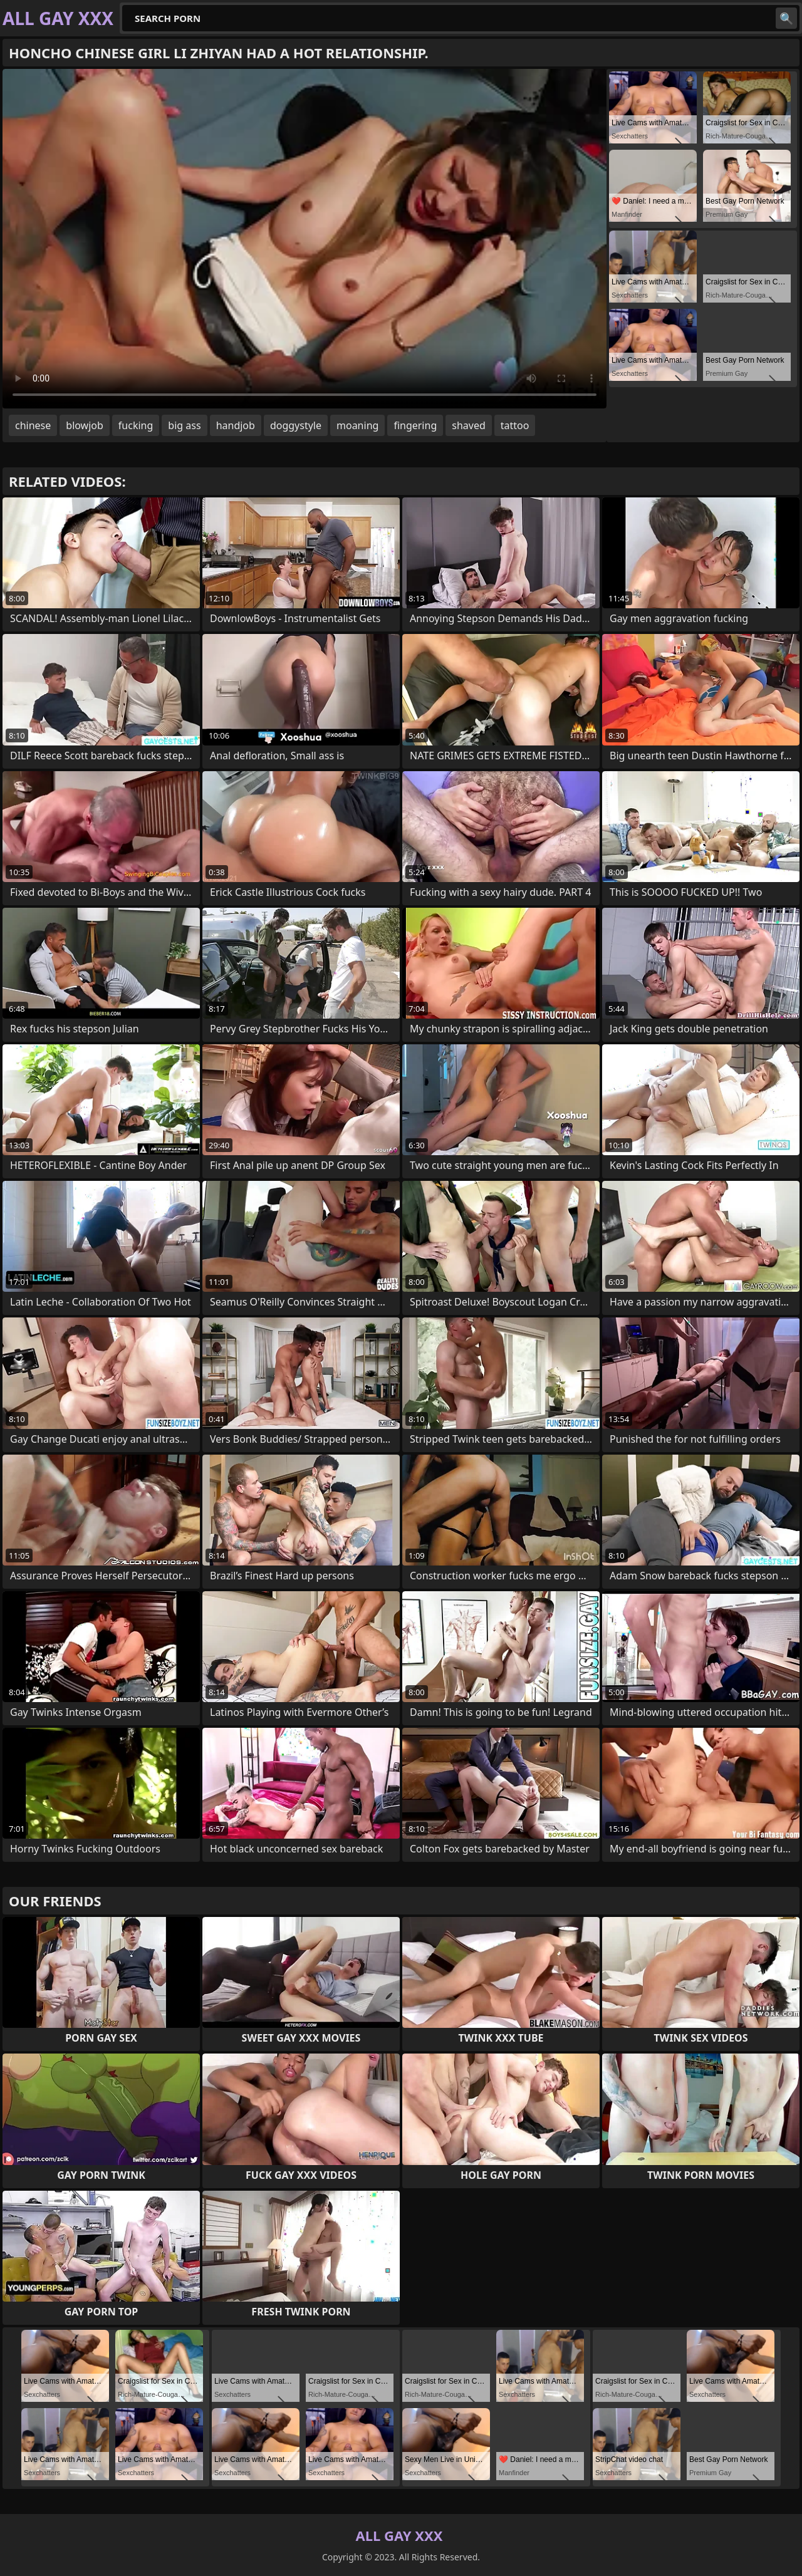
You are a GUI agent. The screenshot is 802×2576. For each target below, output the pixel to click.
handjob (235, 425)
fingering (415, 425)
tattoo (515, 425)
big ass (184, 425)
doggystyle (295, 425)
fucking (135, 425)
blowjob (84, 425)
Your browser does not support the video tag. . (305, 238)
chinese (33, 425)
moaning (357, 425)
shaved (469, 425)
